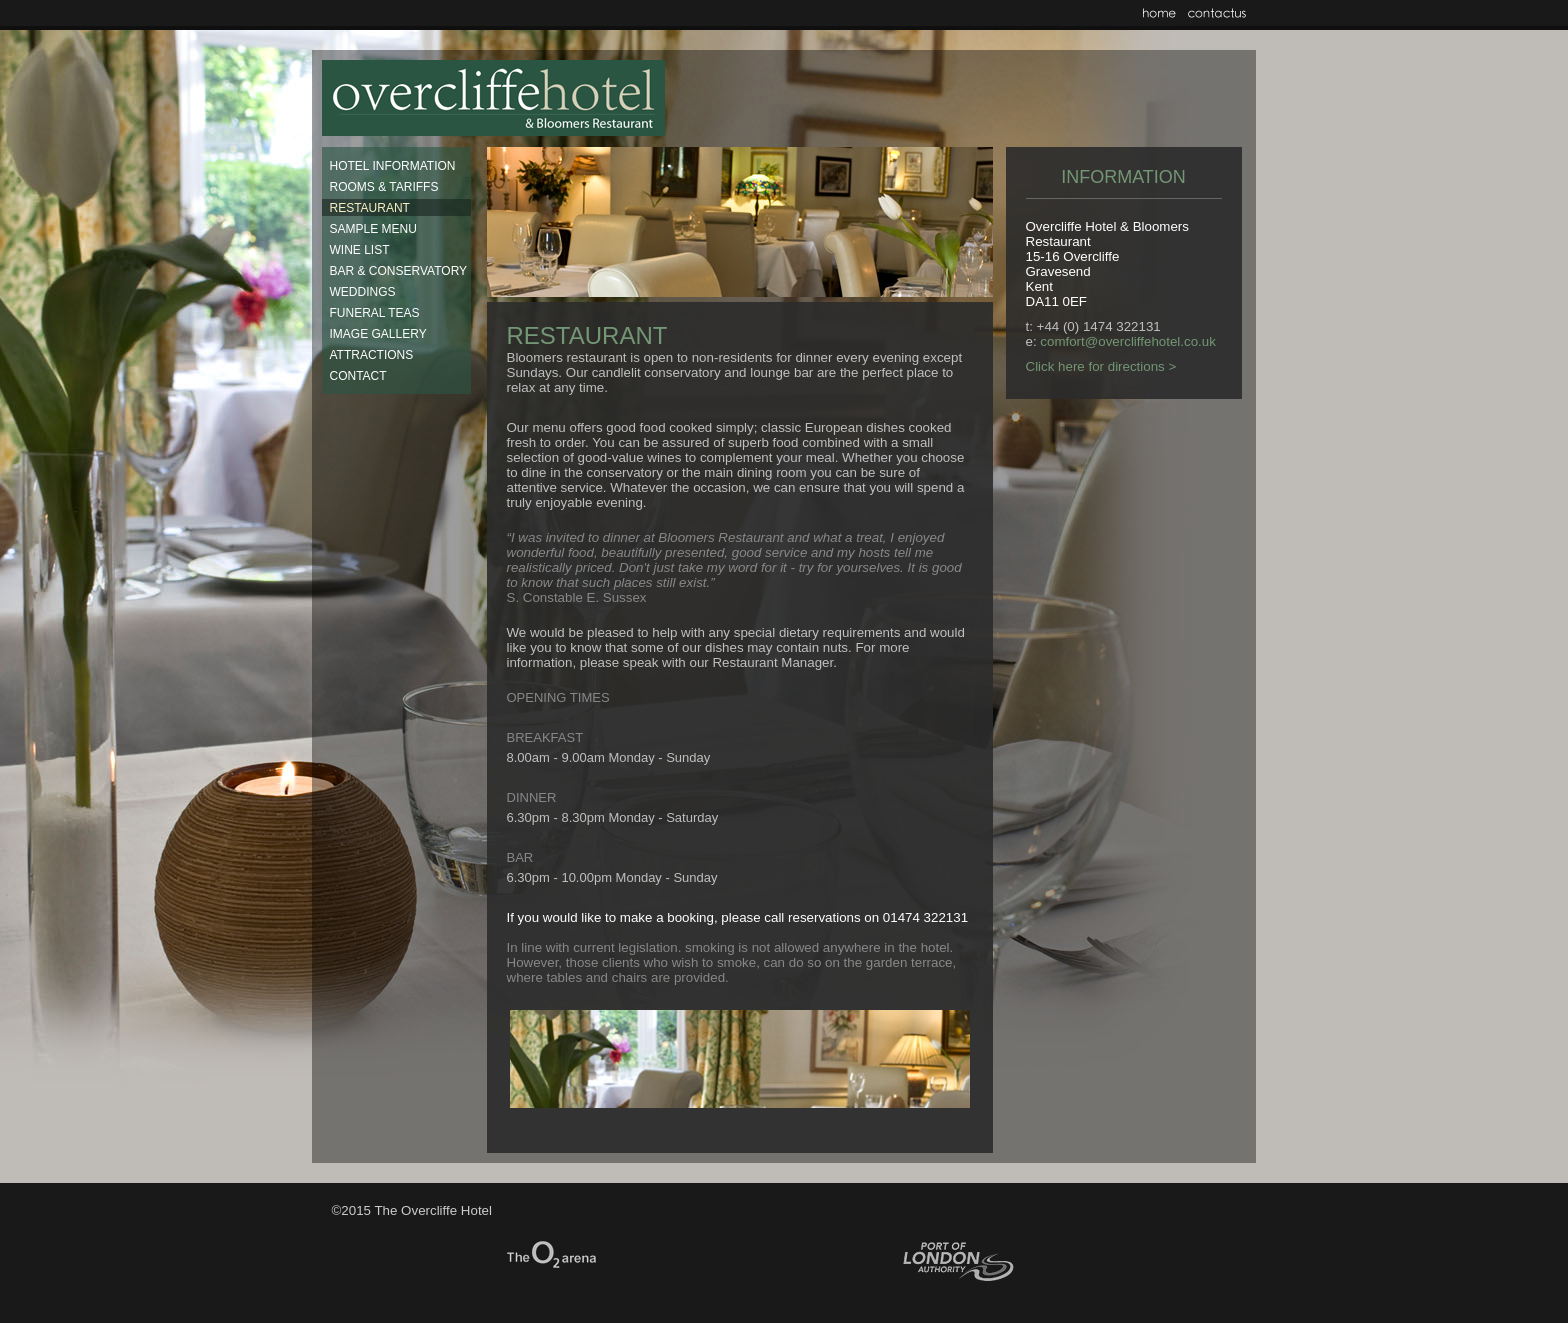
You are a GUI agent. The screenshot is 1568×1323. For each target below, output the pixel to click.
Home (1159, 13)
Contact (1217, 13)
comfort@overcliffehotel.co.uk (1128, 341)
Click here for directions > (1101, 366)
